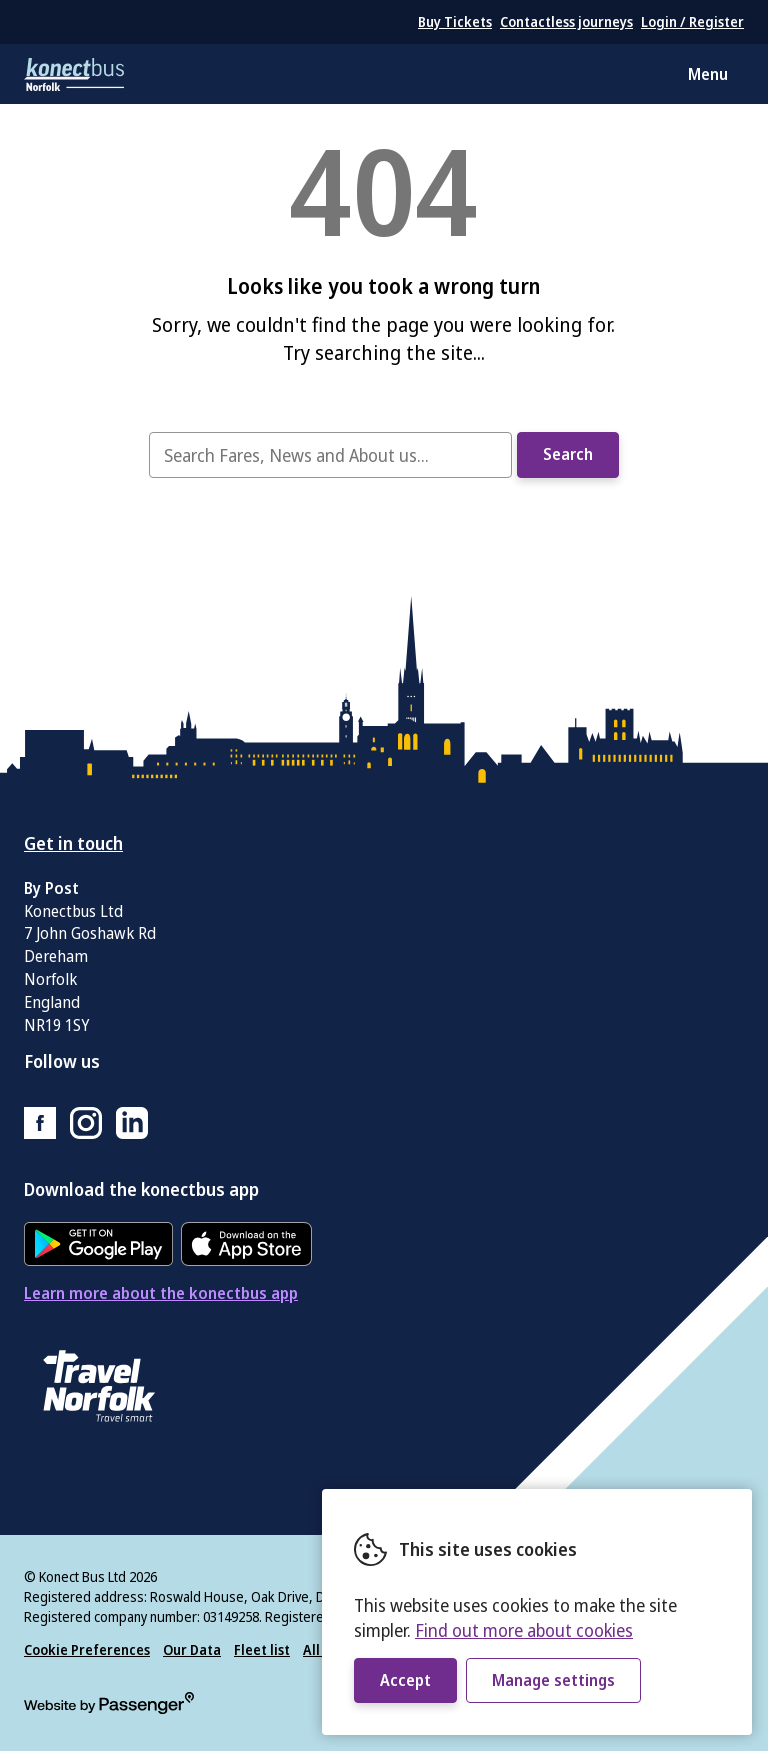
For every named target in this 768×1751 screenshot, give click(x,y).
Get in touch (73, 843)
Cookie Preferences (87, 1649)
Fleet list (262, 1649)
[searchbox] (330, 455)
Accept (405, 1680)
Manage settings (553, 1680)
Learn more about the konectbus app (161, 1293)
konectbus (74, 74)
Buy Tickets (455, 21)
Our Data (192, 1649)
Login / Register (692, 21)
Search (568, 454)
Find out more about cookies (524, 1630)
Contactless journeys (566, 21)
